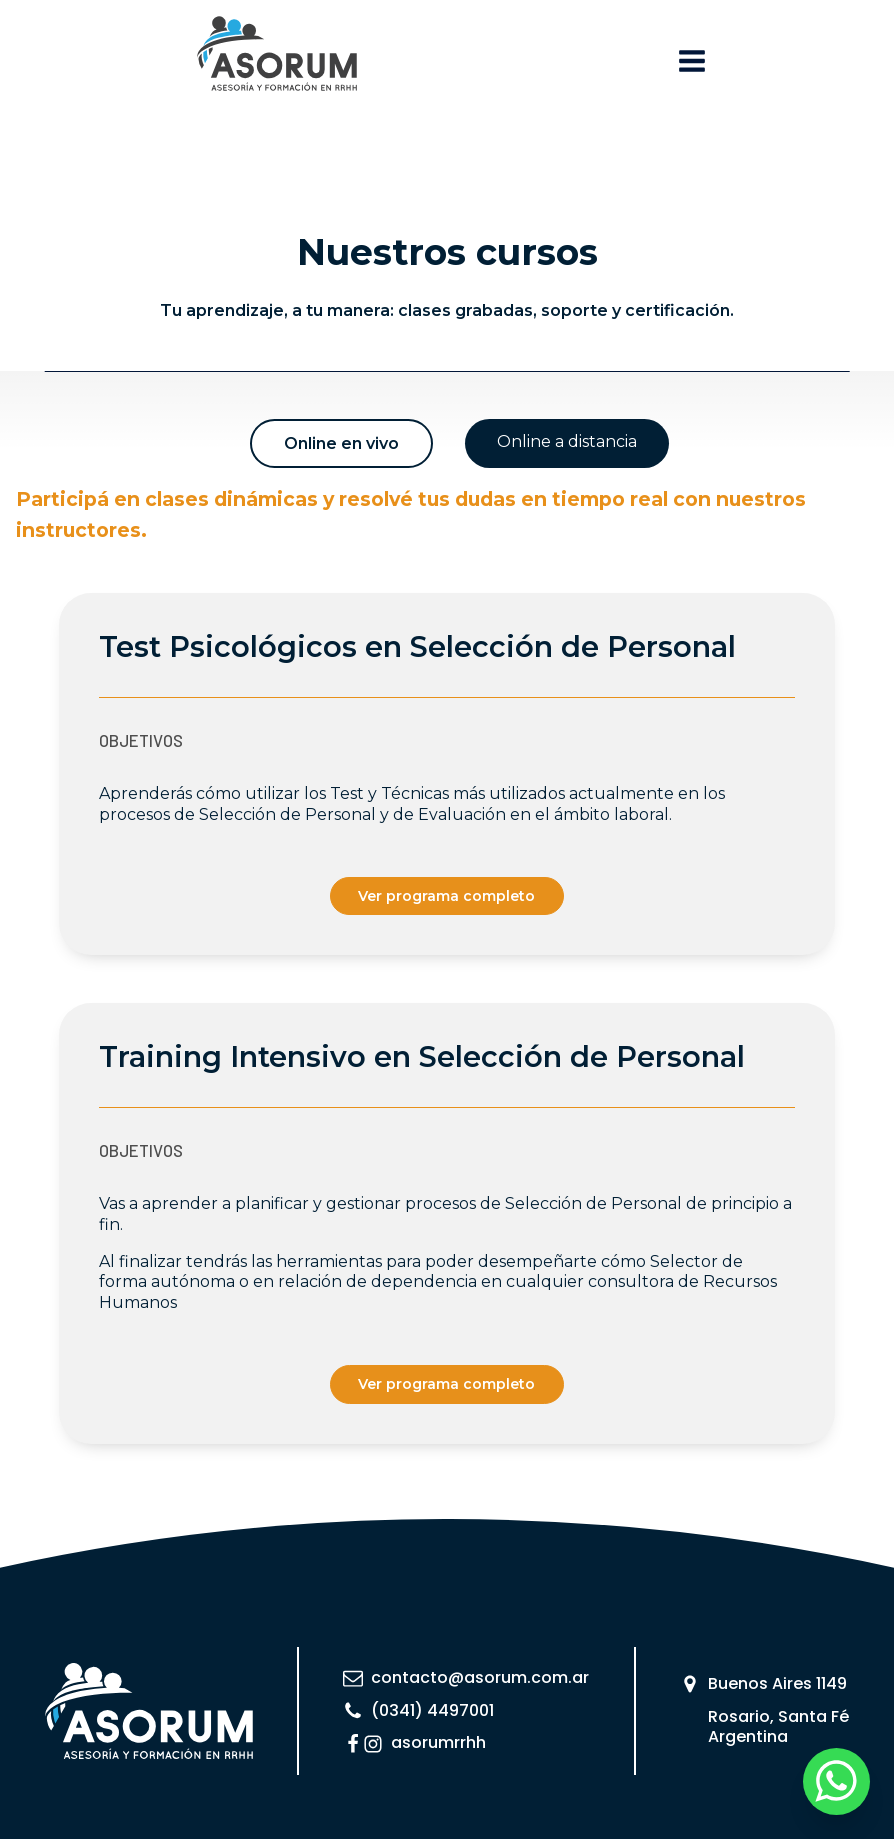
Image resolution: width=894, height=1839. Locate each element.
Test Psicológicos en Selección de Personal (417, 646)
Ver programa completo (446, 896)
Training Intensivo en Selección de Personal (422, 1056)
